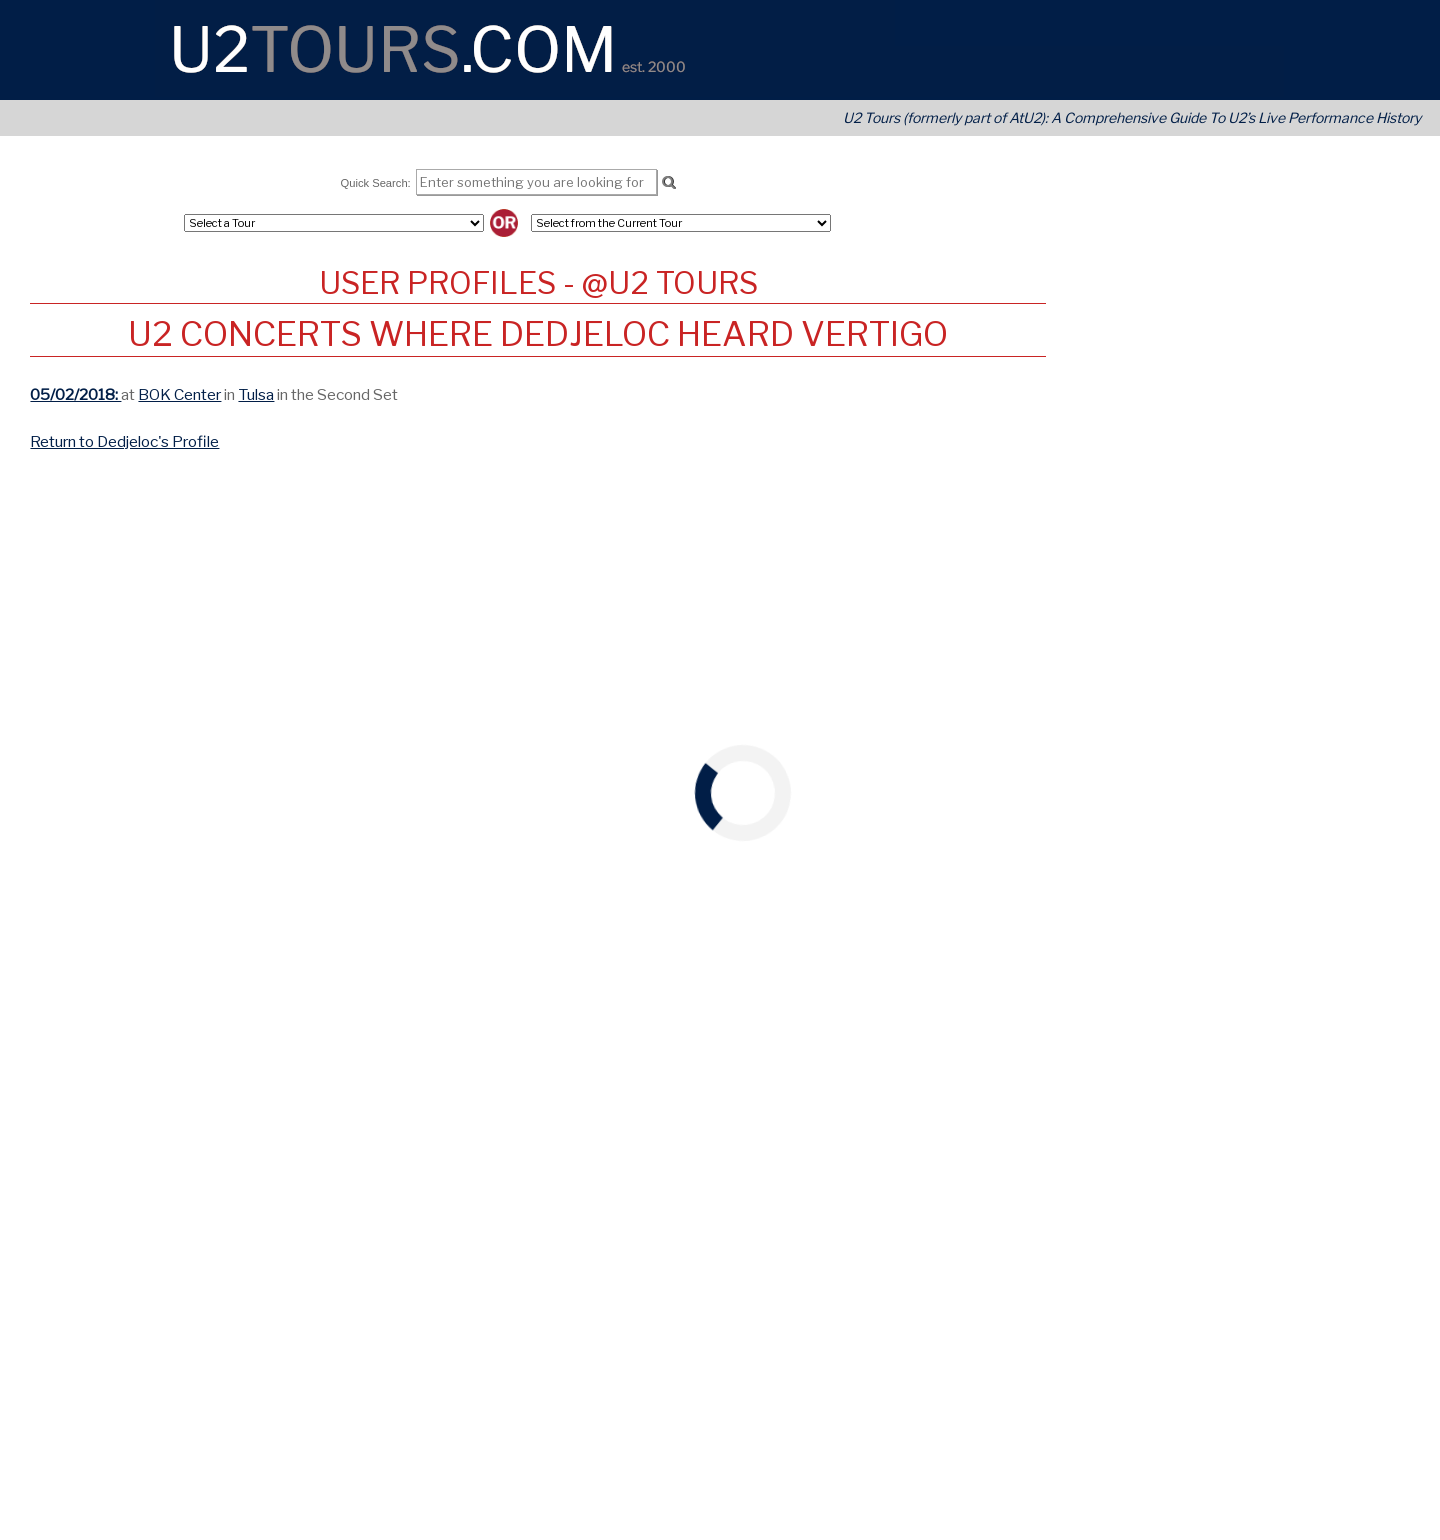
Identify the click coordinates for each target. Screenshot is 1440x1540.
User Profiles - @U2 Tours (538, 283)
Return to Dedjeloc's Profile (124, 441)
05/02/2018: (75, 394)
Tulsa (256, 394)
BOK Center (179, 394)
